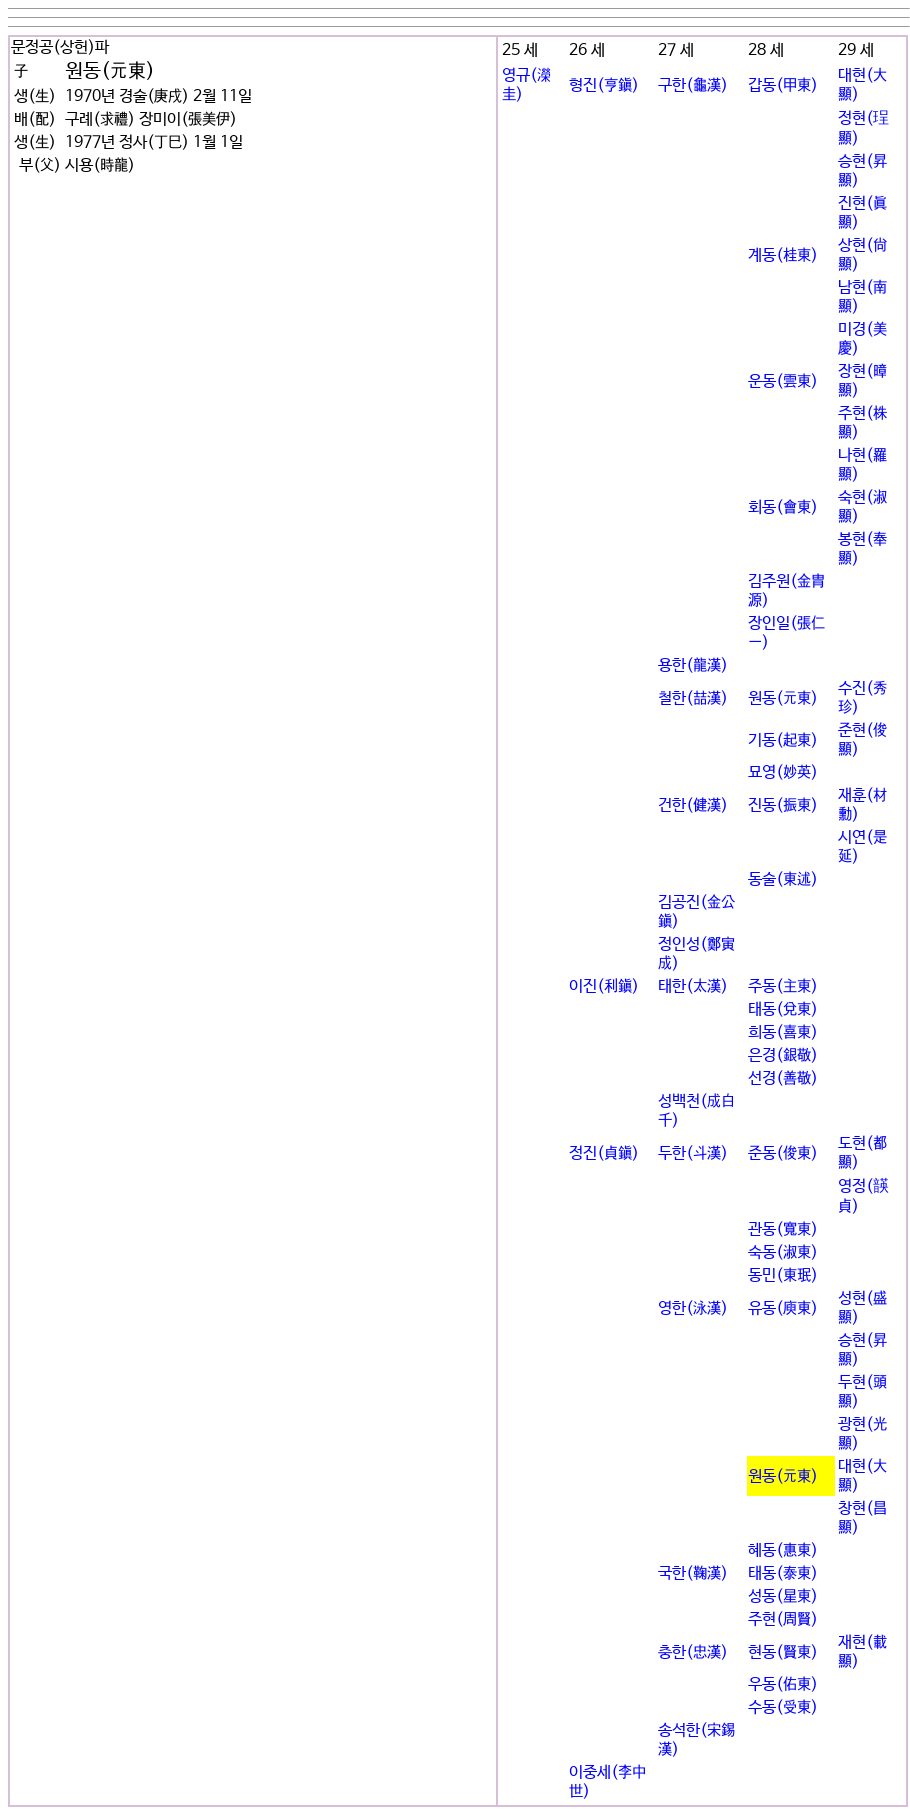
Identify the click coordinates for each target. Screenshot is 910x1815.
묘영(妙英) (783, 772)
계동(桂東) (783, 255)
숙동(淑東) (783, 1252)
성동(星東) (783, 1596)
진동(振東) (783, 805)
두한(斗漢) (693, 1153)
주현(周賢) (783, 1619)
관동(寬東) (783, 1229)
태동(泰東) (783, 1573)
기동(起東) (783, 740)
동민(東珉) (783, 1275)
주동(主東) (783, 986)
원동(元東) (783, 698)
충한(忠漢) (693, 1652)
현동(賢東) (783, 1652)
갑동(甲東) (783, 85)
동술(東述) (783, 879)
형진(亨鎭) (604, 85)
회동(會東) (783, 507)
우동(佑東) (783, 1684)
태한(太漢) (693, 986)
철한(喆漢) (693, 698)
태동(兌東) (783, 1009)
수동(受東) (783, 1707)
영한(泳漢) (693, 1308)
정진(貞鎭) (604, 1153)
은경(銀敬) (783, 1055)
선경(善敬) (783, 1078)
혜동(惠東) (783, 1550)
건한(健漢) (693, 805)
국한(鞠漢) (693, 1573)
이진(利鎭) (604, 986)
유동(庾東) (783, 1308)
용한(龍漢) (693, 665)
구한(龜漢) (693, 85)
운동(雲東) (783, 381)
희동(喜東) (783, 1032)
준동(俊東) (783, 1153)
